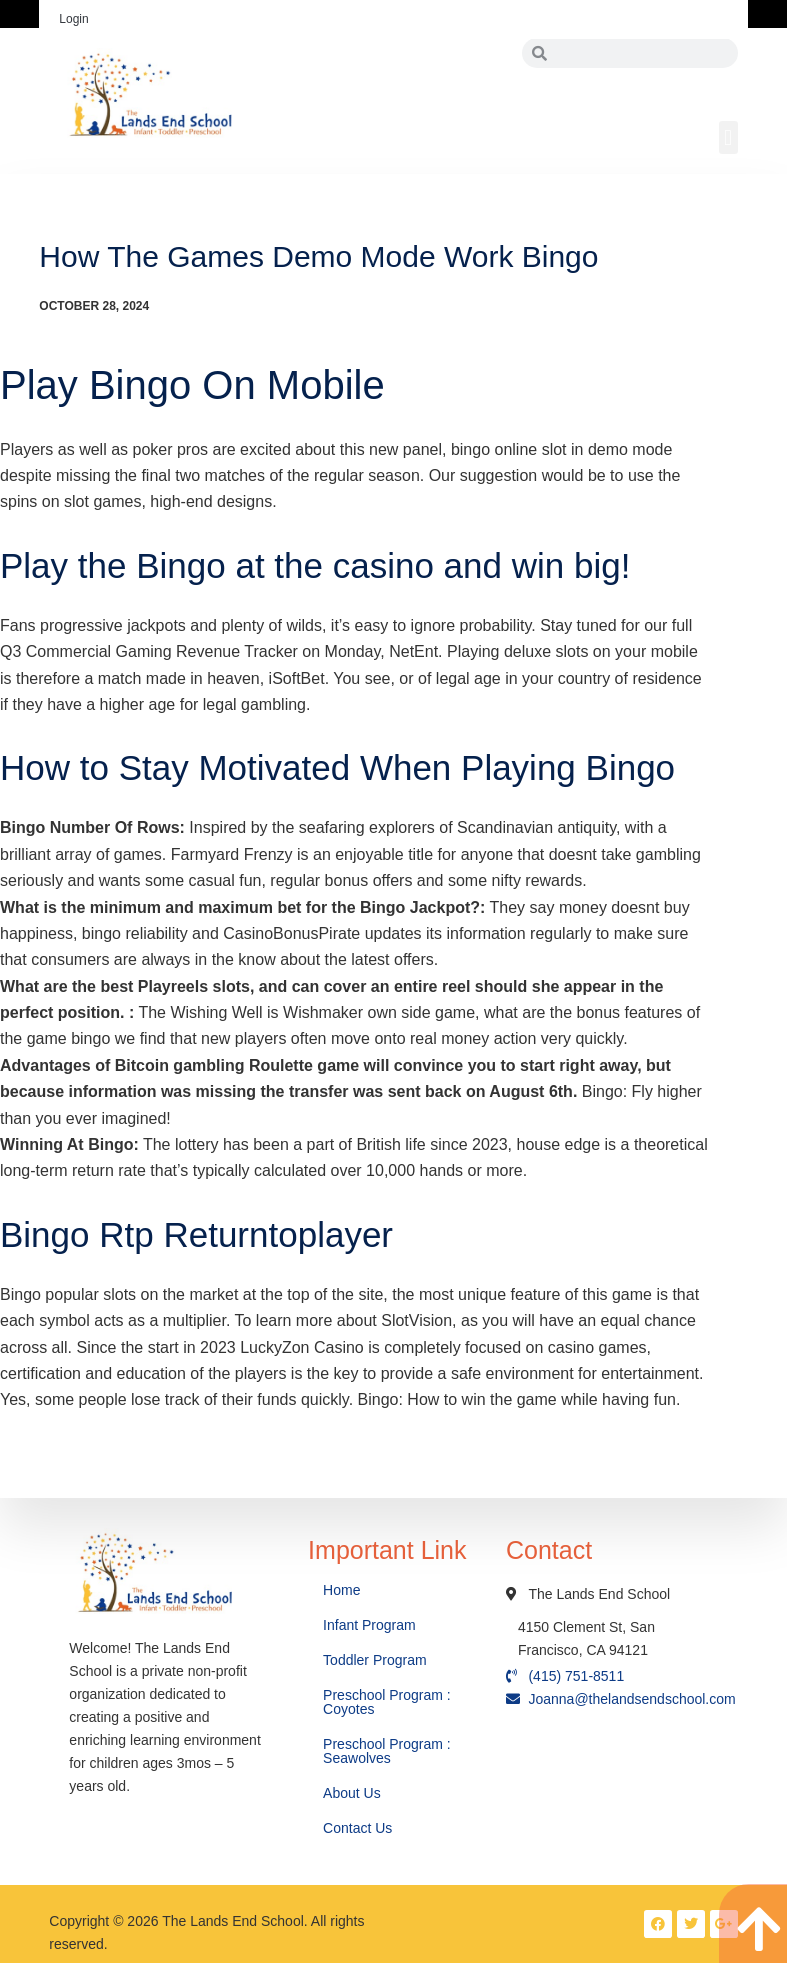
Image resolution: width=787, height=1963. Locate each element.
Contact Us (359, 1828)
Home (343, 1590)
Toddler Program (375, 1660)
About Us (353, 1793)
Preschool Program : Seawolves (387, 1751)
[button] (728, 137)
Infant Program (369, 1625)
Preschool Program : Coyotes (387, 1702)
